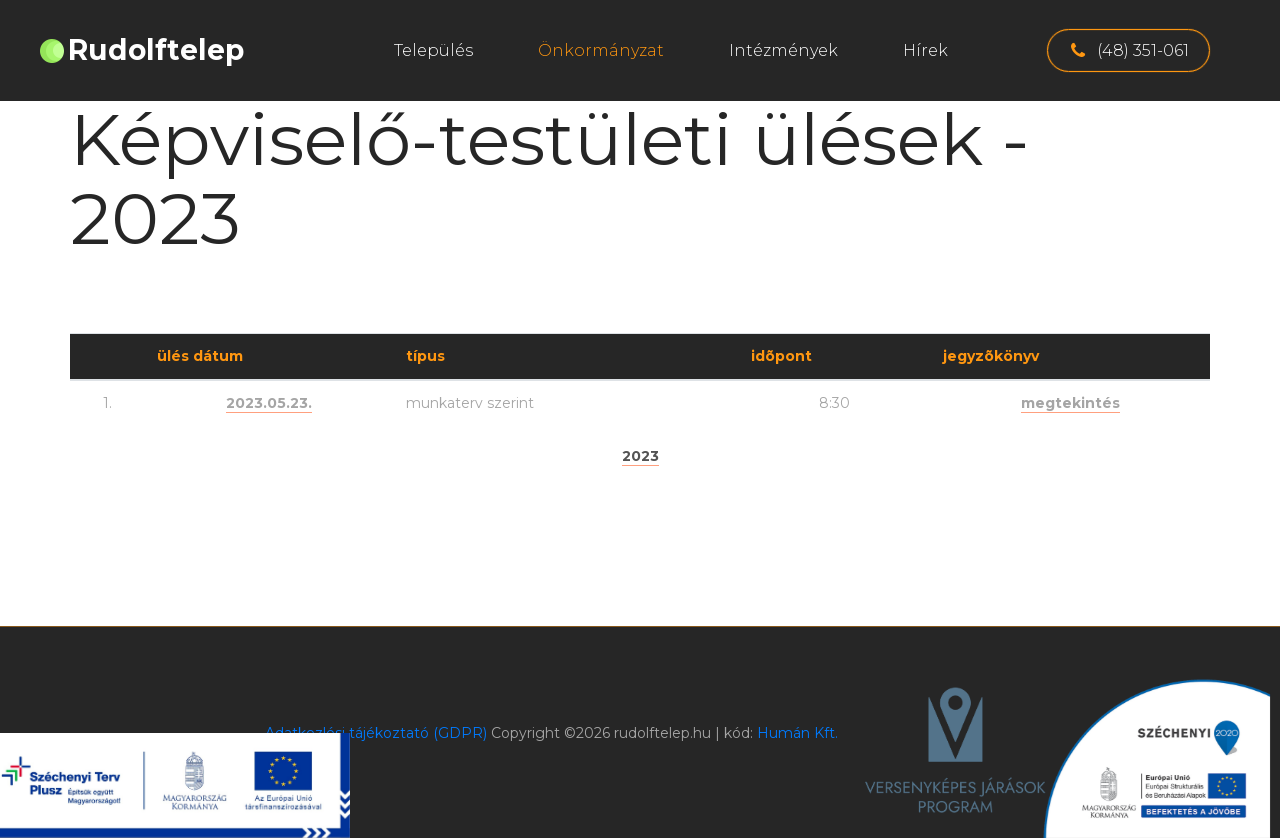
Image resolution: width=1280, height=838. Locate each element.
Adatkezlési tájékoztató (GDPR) (376, 733)
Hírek (925, 50)
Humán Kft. (797, 733)
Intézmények (783, 50)
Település (433, 50)
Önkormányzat (601, 50)
